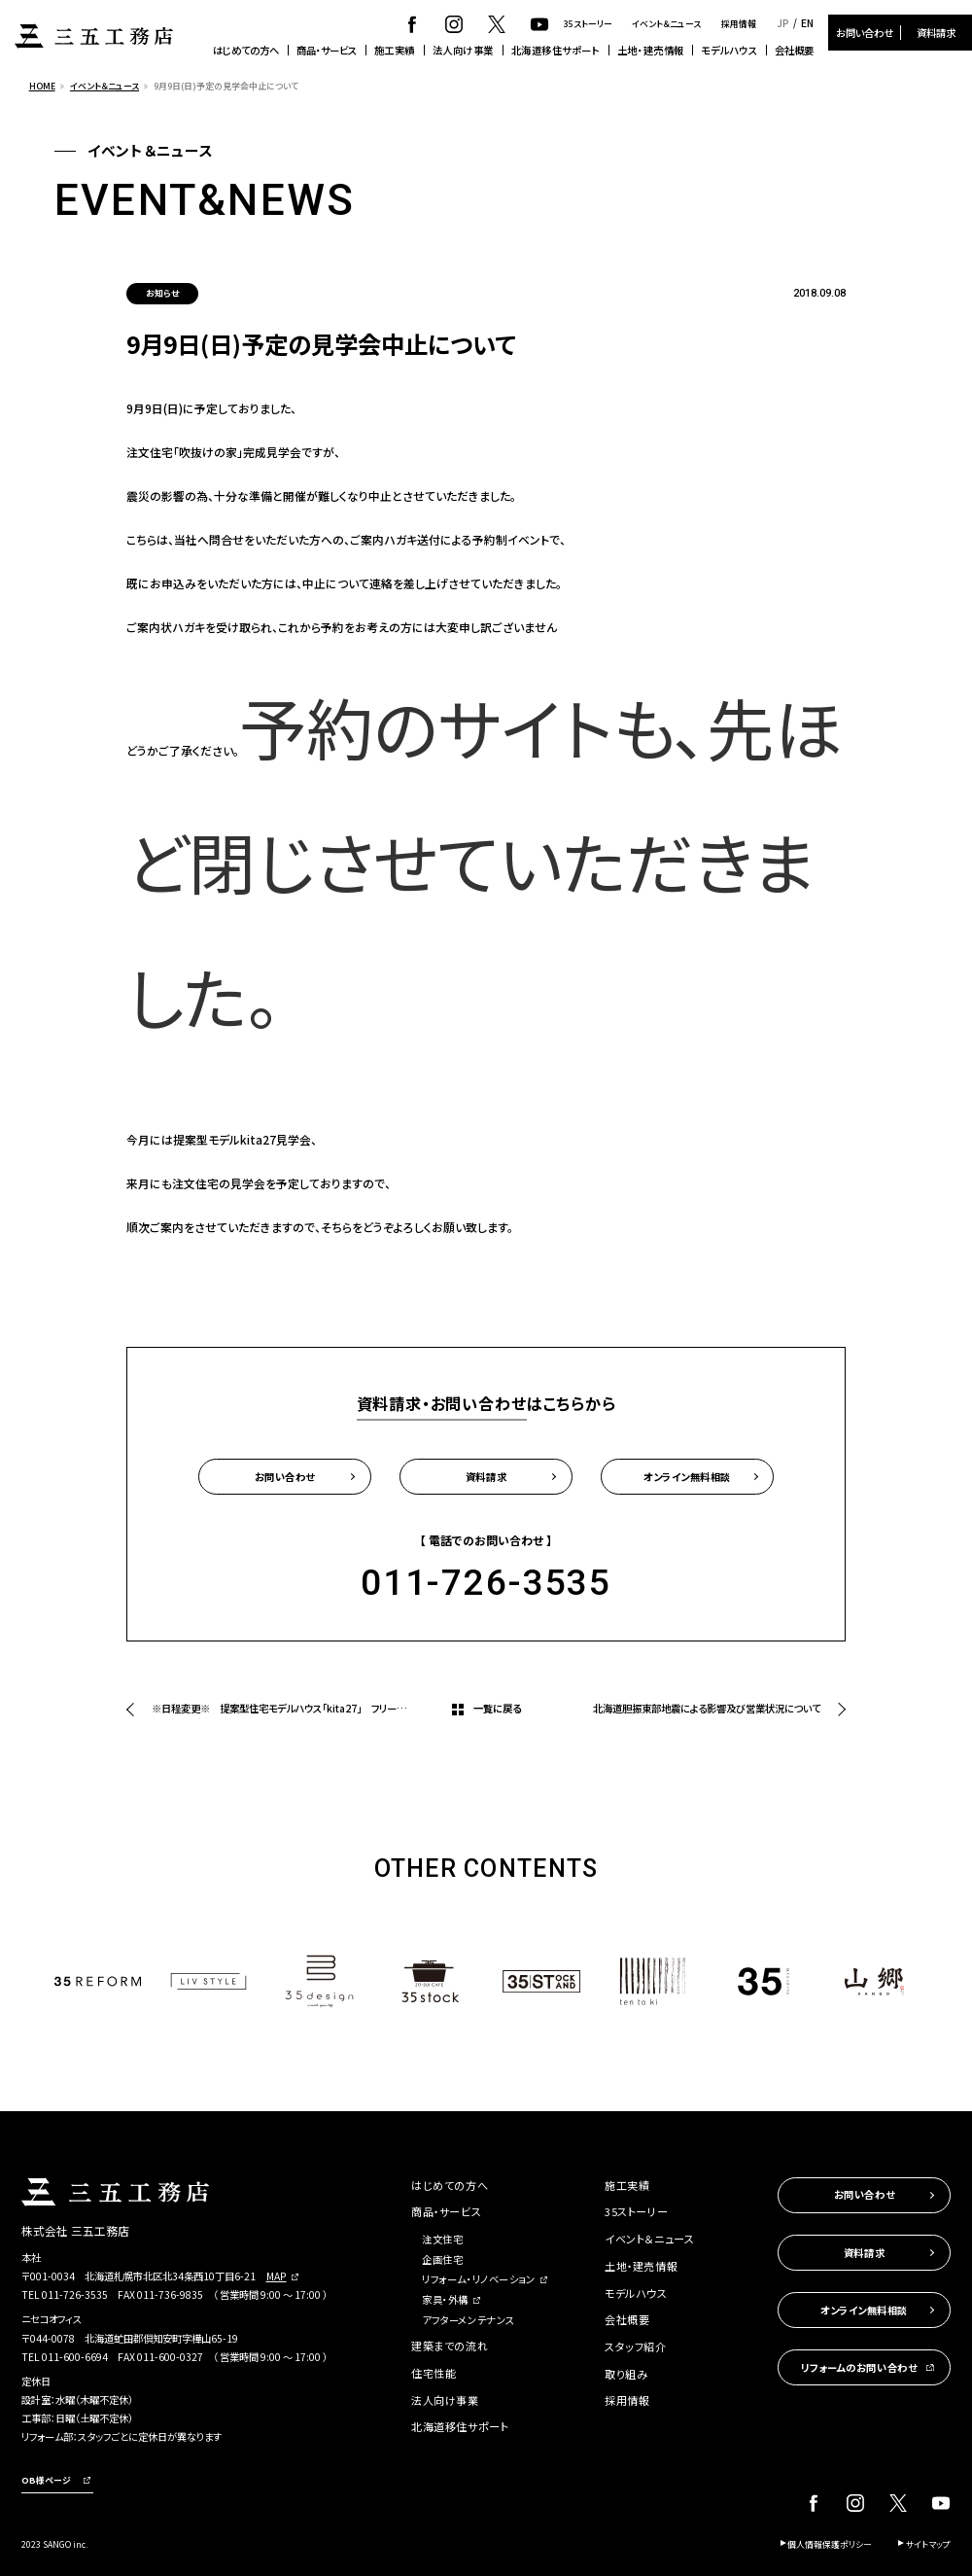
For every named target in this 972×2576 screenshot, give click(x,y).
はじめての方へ (246, 50)
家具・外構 (445, 2299)
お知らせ (162, 293)
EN (807, 23)
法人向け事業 (463, 50)
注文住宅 (442, 2239)
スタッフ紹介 (635, 2346)
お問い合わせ (864, 32)
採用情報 (738, 24)
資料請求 (936, 32)
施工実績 (394, 50)
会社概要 (794, 50)
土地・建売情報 (650, 50)
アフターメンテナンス (468, 2319)
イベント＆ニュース (666, 24)
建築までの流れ (449, 2345)
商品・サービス (326, 50)
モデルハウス (729, 50)
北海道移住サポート (556, 50)
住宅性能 (433, 2373)
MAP (276, 2276)
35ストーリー (588, 24)
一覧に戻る (497, 1708)
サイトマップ (928, 2544)
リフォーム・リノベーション (478, 2279)
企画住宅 (442, 2259)
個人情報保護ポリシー (829, 2544)
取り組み (626, 2374)
